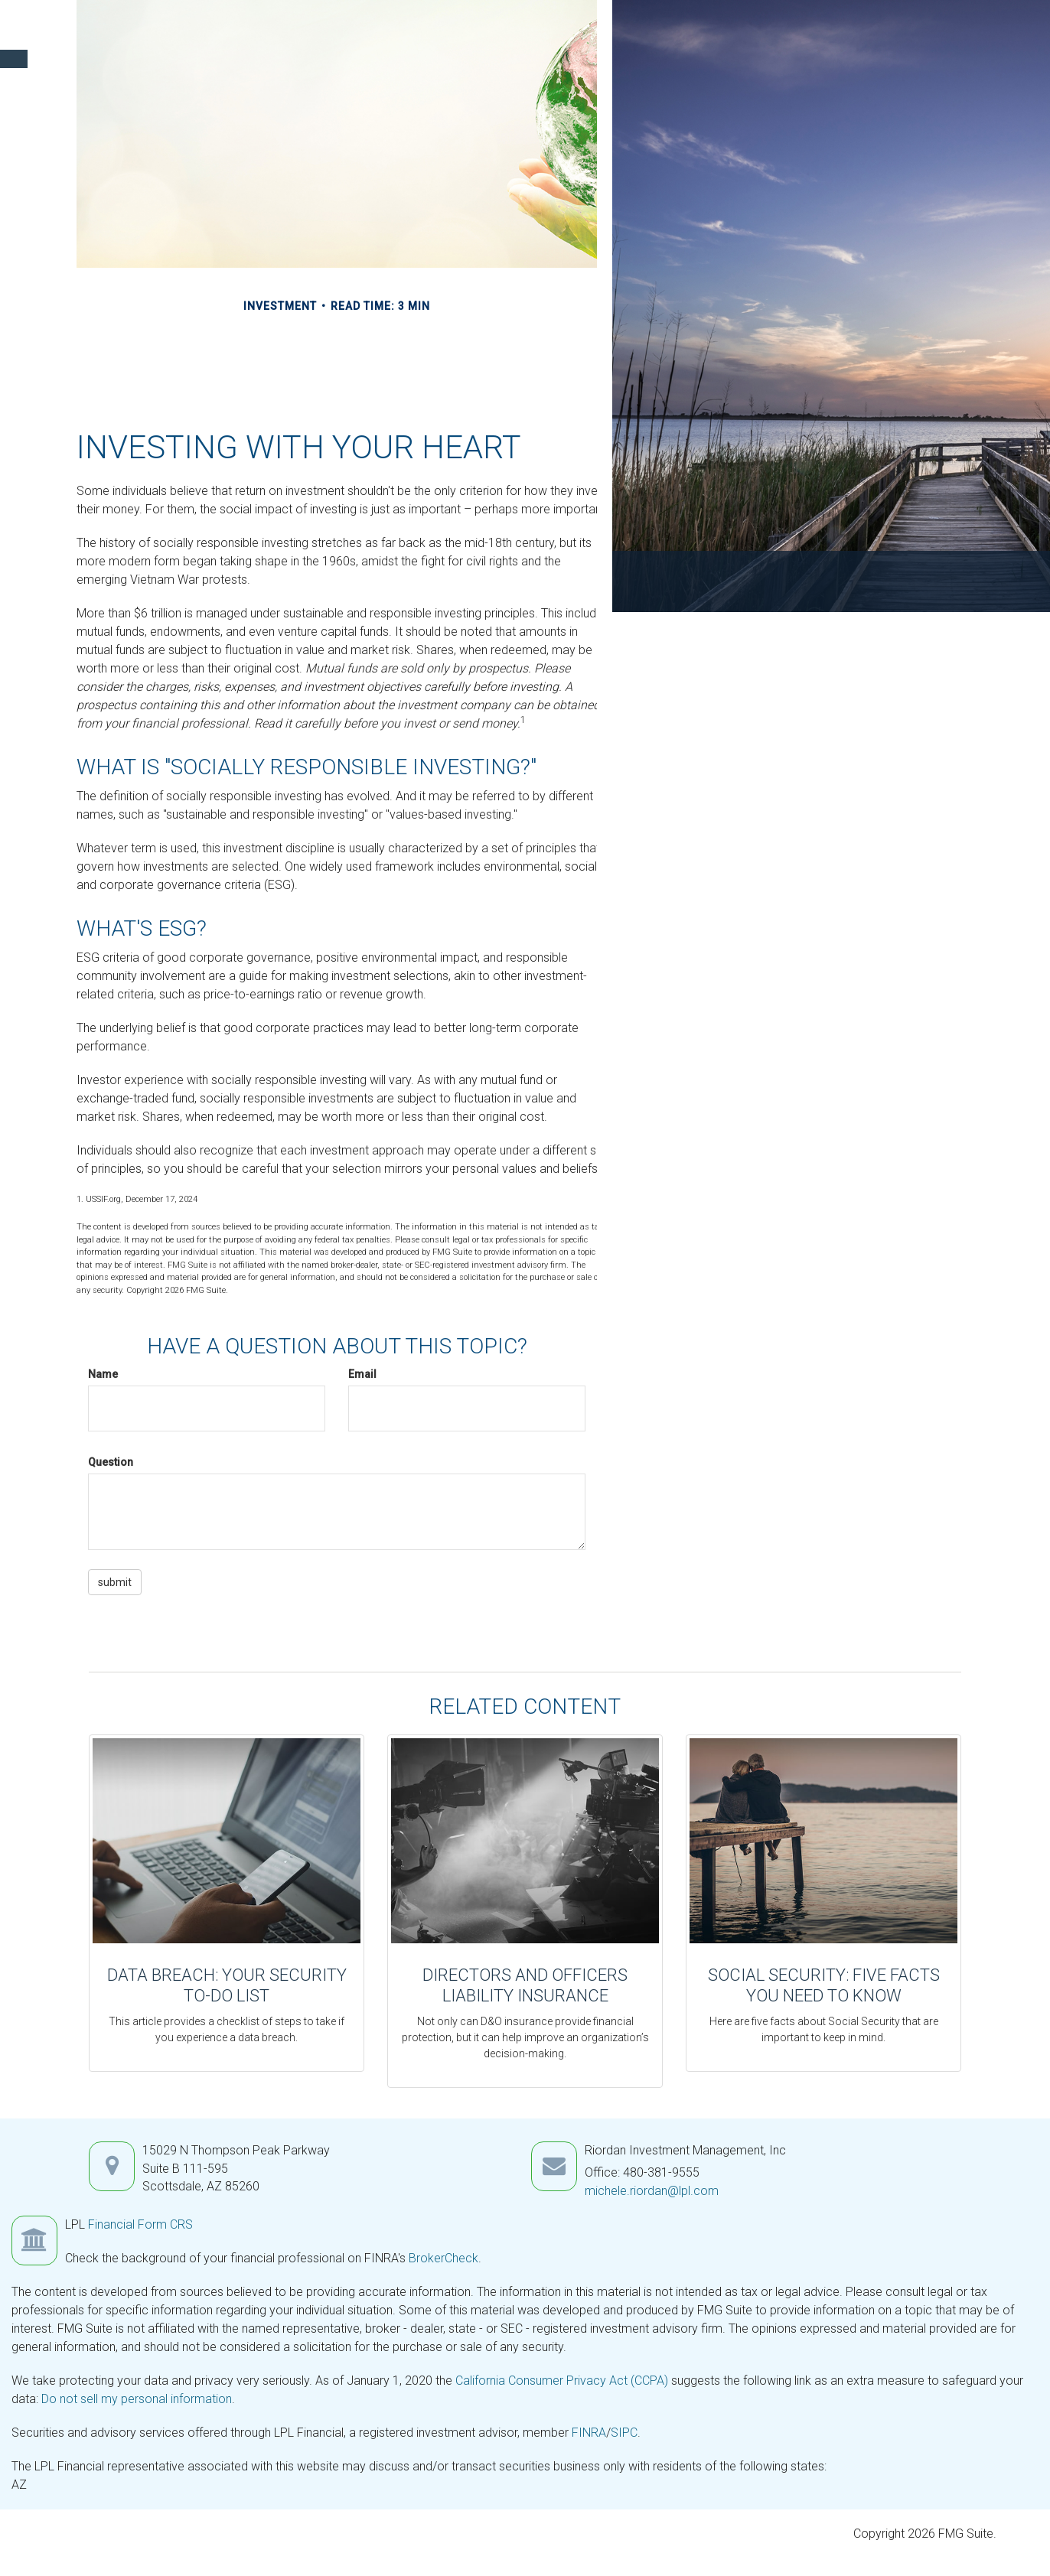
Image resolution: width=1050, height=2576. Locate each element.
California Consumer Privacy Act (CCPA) (561, 2380)
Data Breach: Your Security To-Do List (227, 1984)
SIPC (624, 2432)
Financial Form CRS (140, 2224)
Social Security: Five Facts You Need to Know (824, 1984)
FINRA (589, 2432)
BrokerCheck (443, 2258)
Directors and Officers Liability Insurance (525, 1984)
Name (103, 1374)
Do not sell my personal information (136, 2399)
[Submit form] (115, 1582)
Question (110, 1462)
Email (362, 1374)
